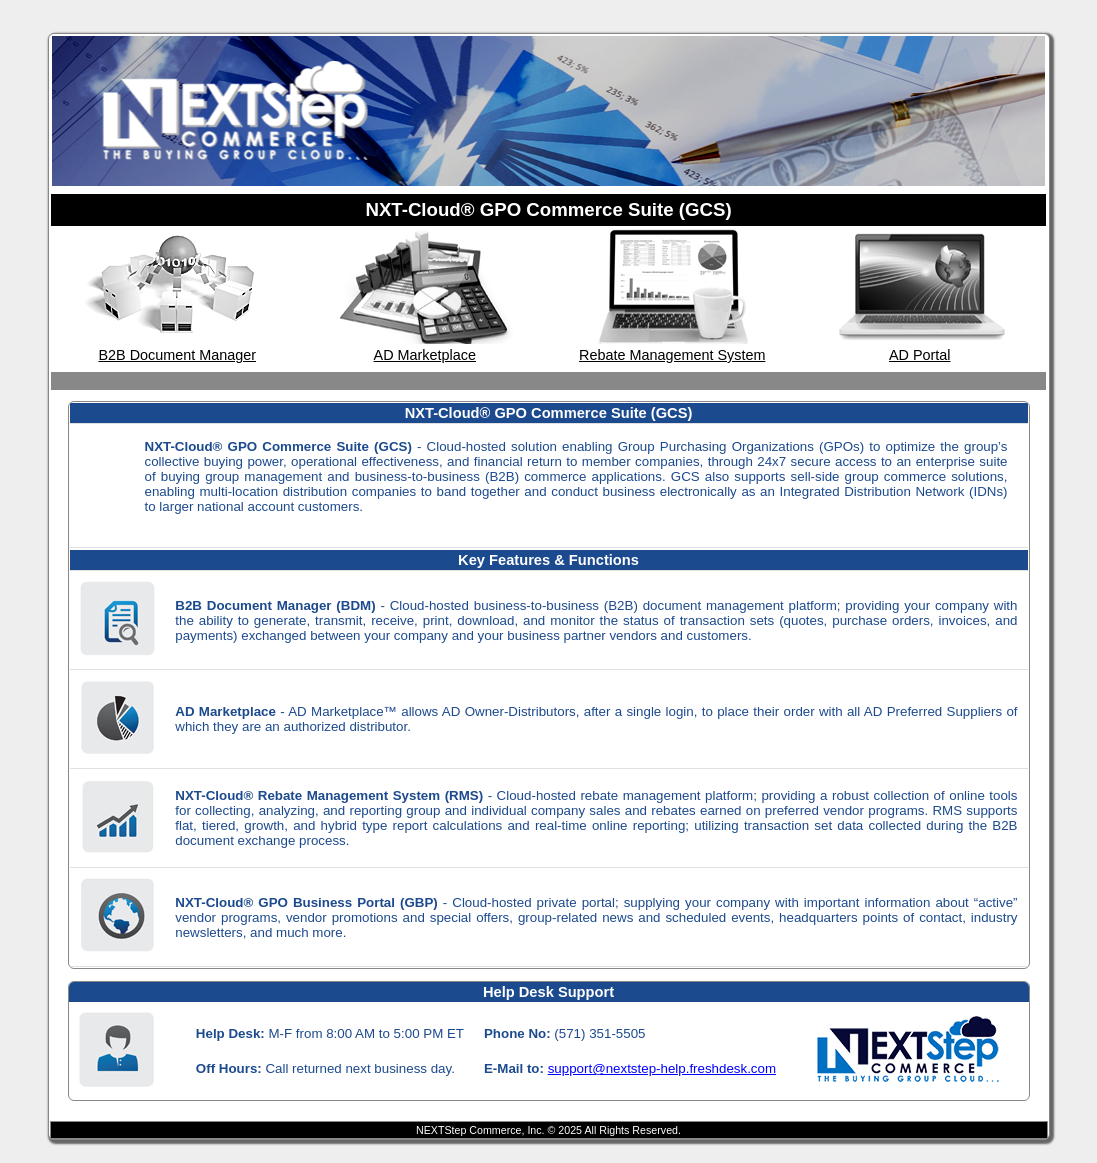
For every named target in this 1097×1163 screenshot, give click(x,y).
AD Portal (920, 355)
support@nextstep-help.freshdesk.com (662, 1068)
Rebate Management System (672, 355)
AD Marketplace (425, 355)
